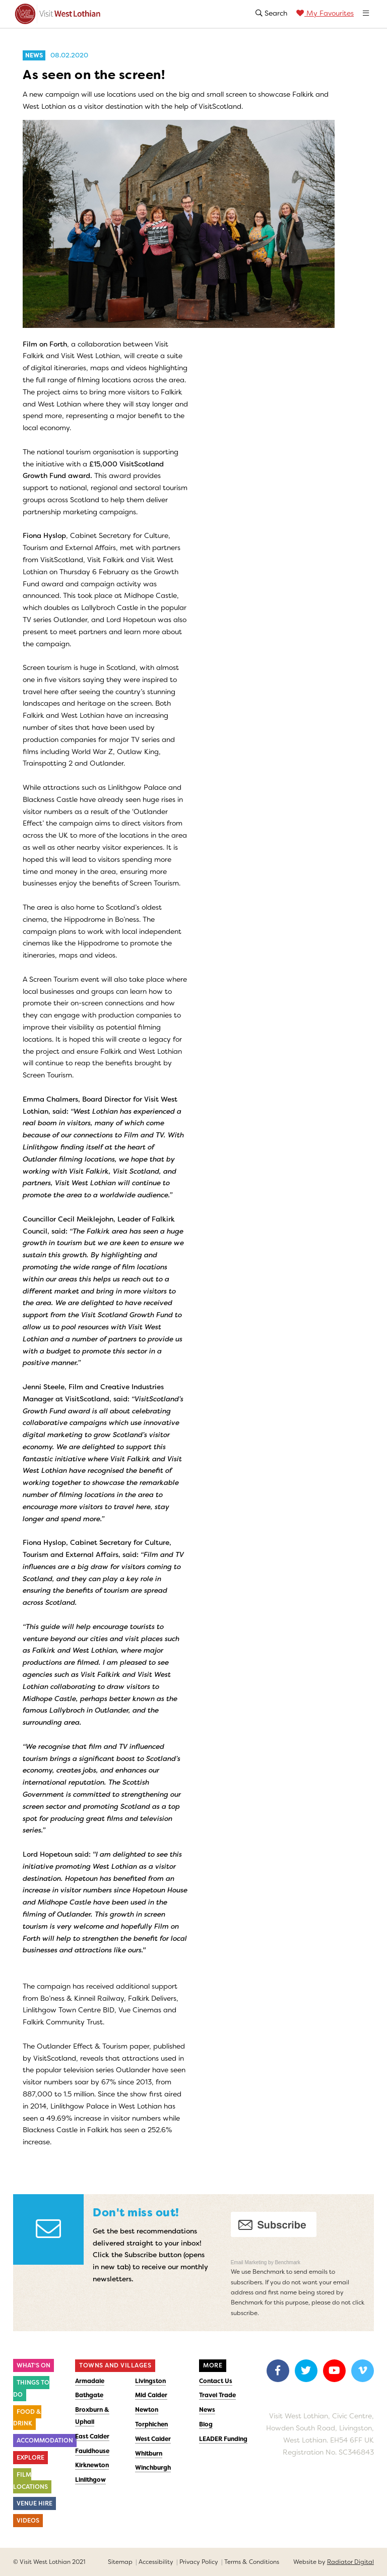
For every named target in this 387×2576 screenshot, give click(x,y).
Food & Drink (27, 2418)
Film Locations (30, 2481)
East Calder (92, 2436)
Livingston (150, 2381)
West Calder (153, 2439)
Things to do (31, 2389)
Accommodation (45, 2440)
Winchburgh (153, 2468)
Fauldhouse (92, 2451)
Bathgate (89, 2395)
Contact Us (215, 2381)
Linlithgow (90, 2480)
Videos (28, 2521)
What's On (33, 2365)
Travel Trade (217, 2395)
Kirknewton (92, 2465)
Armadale (89, 2381)
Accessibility (156, 2562)
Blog (206, 2424)
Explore (30, 2458)
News (207, 2410)
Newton (146, 2410)
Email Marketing (249, 2262)
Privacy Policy (198, 2562)
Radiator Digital (350, 2562)
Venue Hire (34, 2503)
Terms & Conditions (251, 2562)
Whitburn (148, 2454)
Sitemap (120, 2562)
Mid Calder (151, 2395)
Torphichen (151, 2424)
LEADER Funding (223, 2439)
